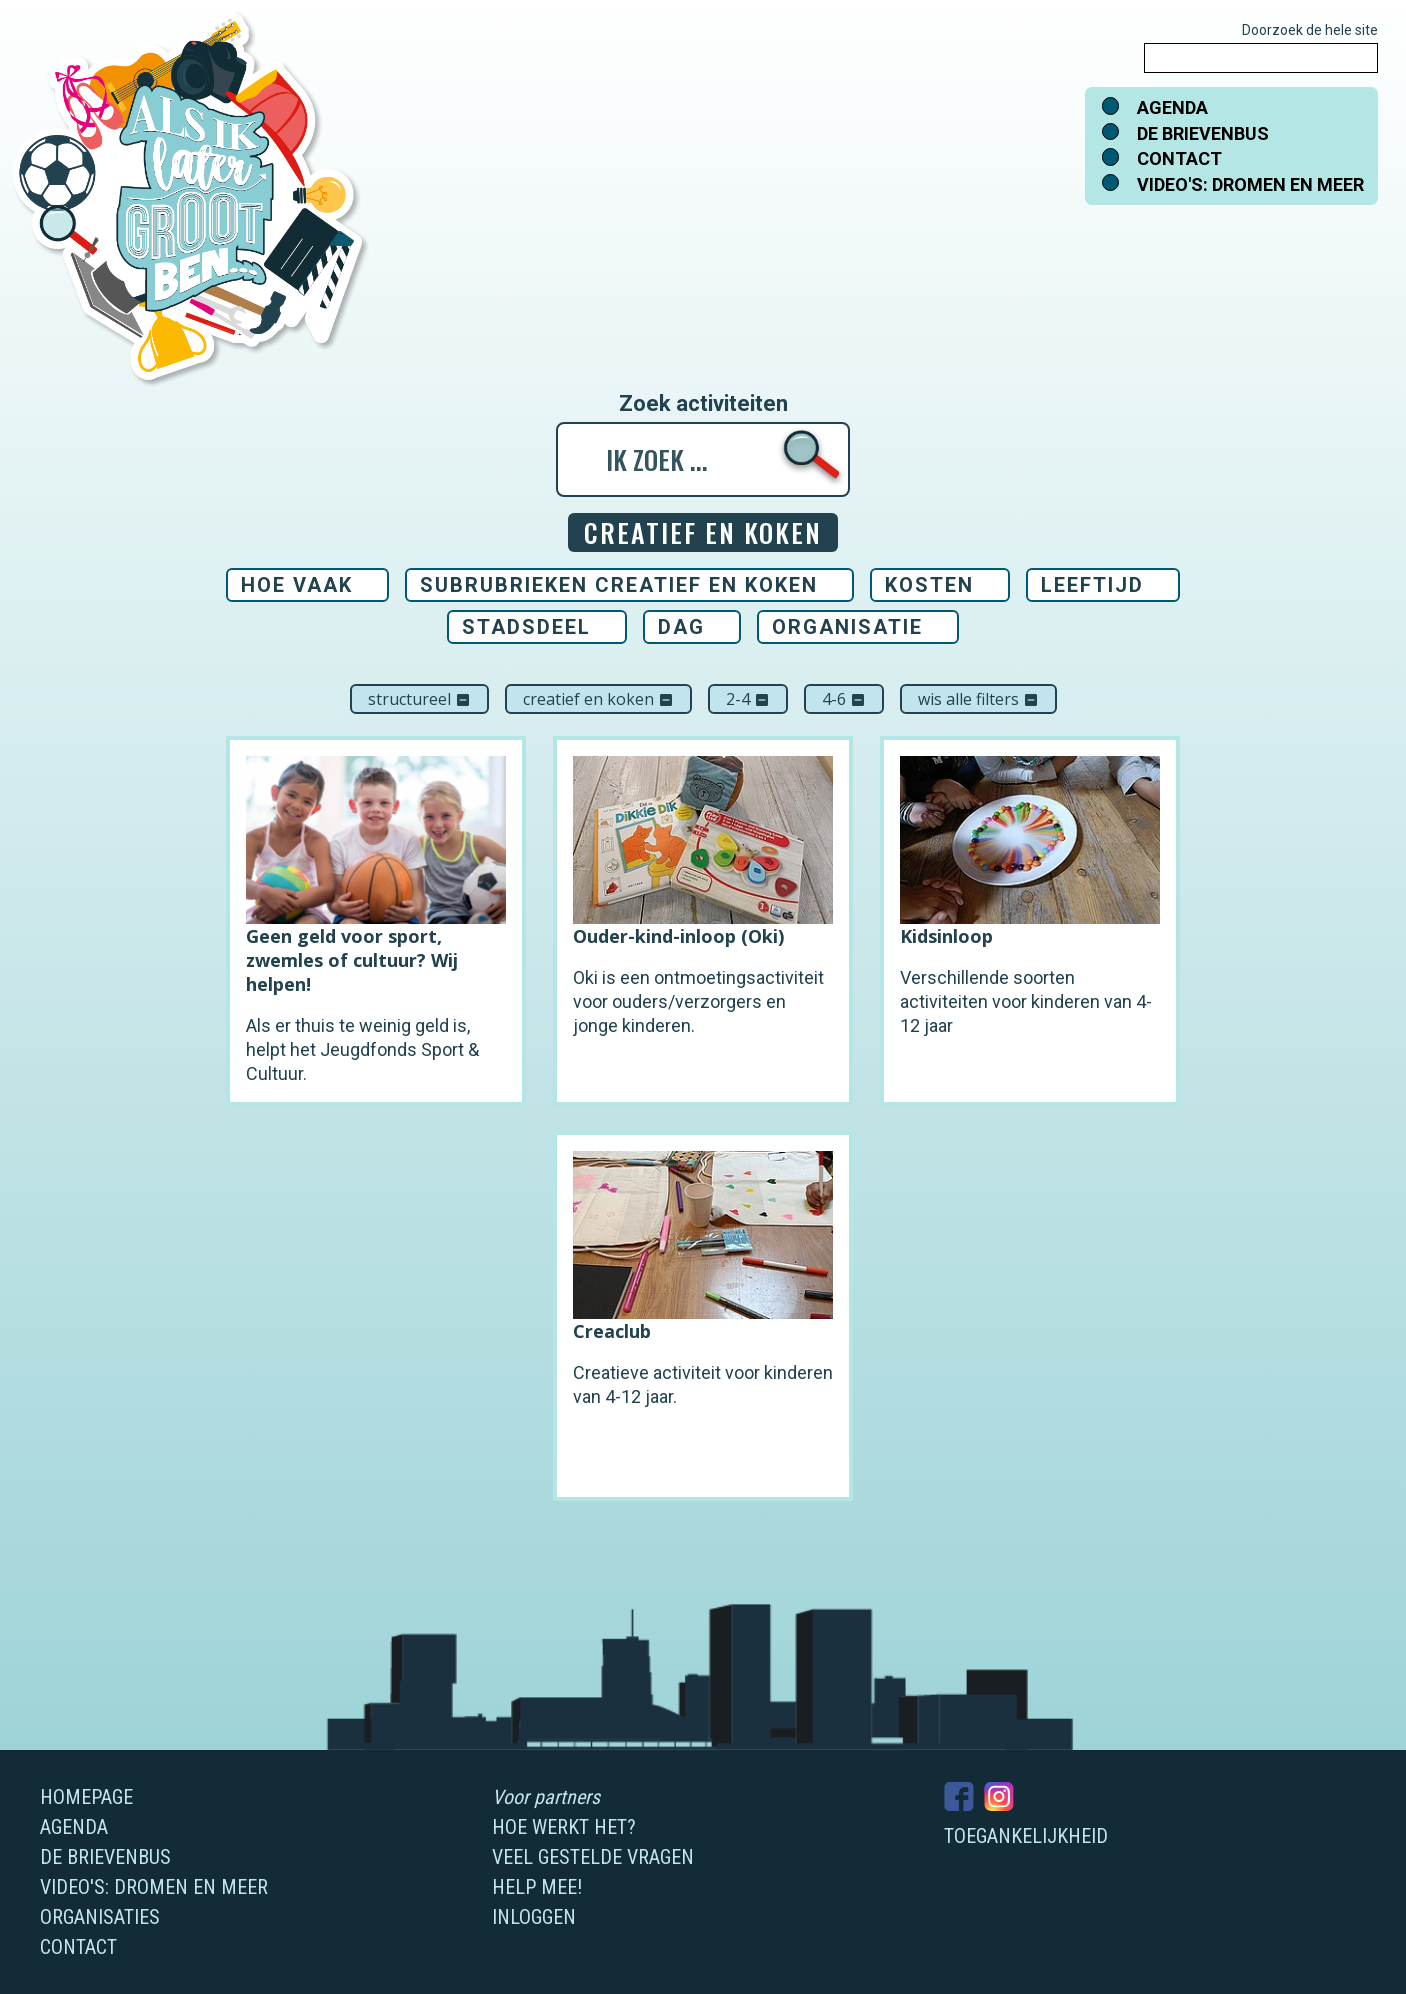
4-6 (844, 699)
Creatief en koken (598, 699)
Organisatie (847, 627)
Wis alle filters (978, 699)
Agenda (1172, 107)
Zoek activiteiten (703, 404)
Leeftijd (1092, 585)
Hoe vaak (297, 585)
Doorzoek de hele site (1310, 30)
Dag (681, 627)
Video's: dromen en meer (1250, 184)
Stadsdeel (526, 627)
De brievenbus (1203, 133)
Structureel (419, 699)
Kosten (929, 585)
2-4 (748, 699)
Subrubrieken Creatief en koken (619, 585)
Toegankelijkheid (1026, 1836)
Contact (1179, 158)
